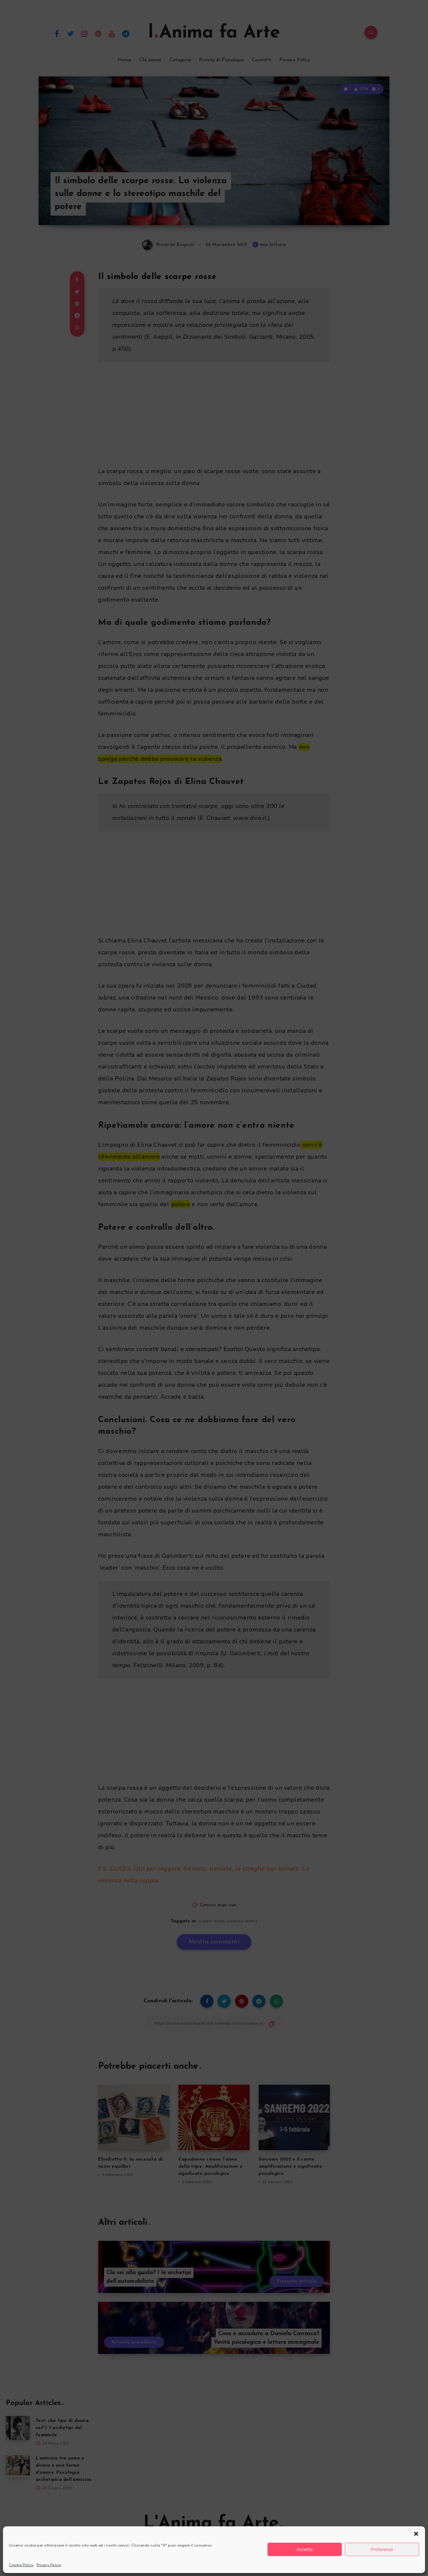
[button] (416, 2534)
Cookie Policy (21, 2565)
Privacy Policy (49, 2565)
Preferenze (382, 2550)
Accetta (305, 2550)
